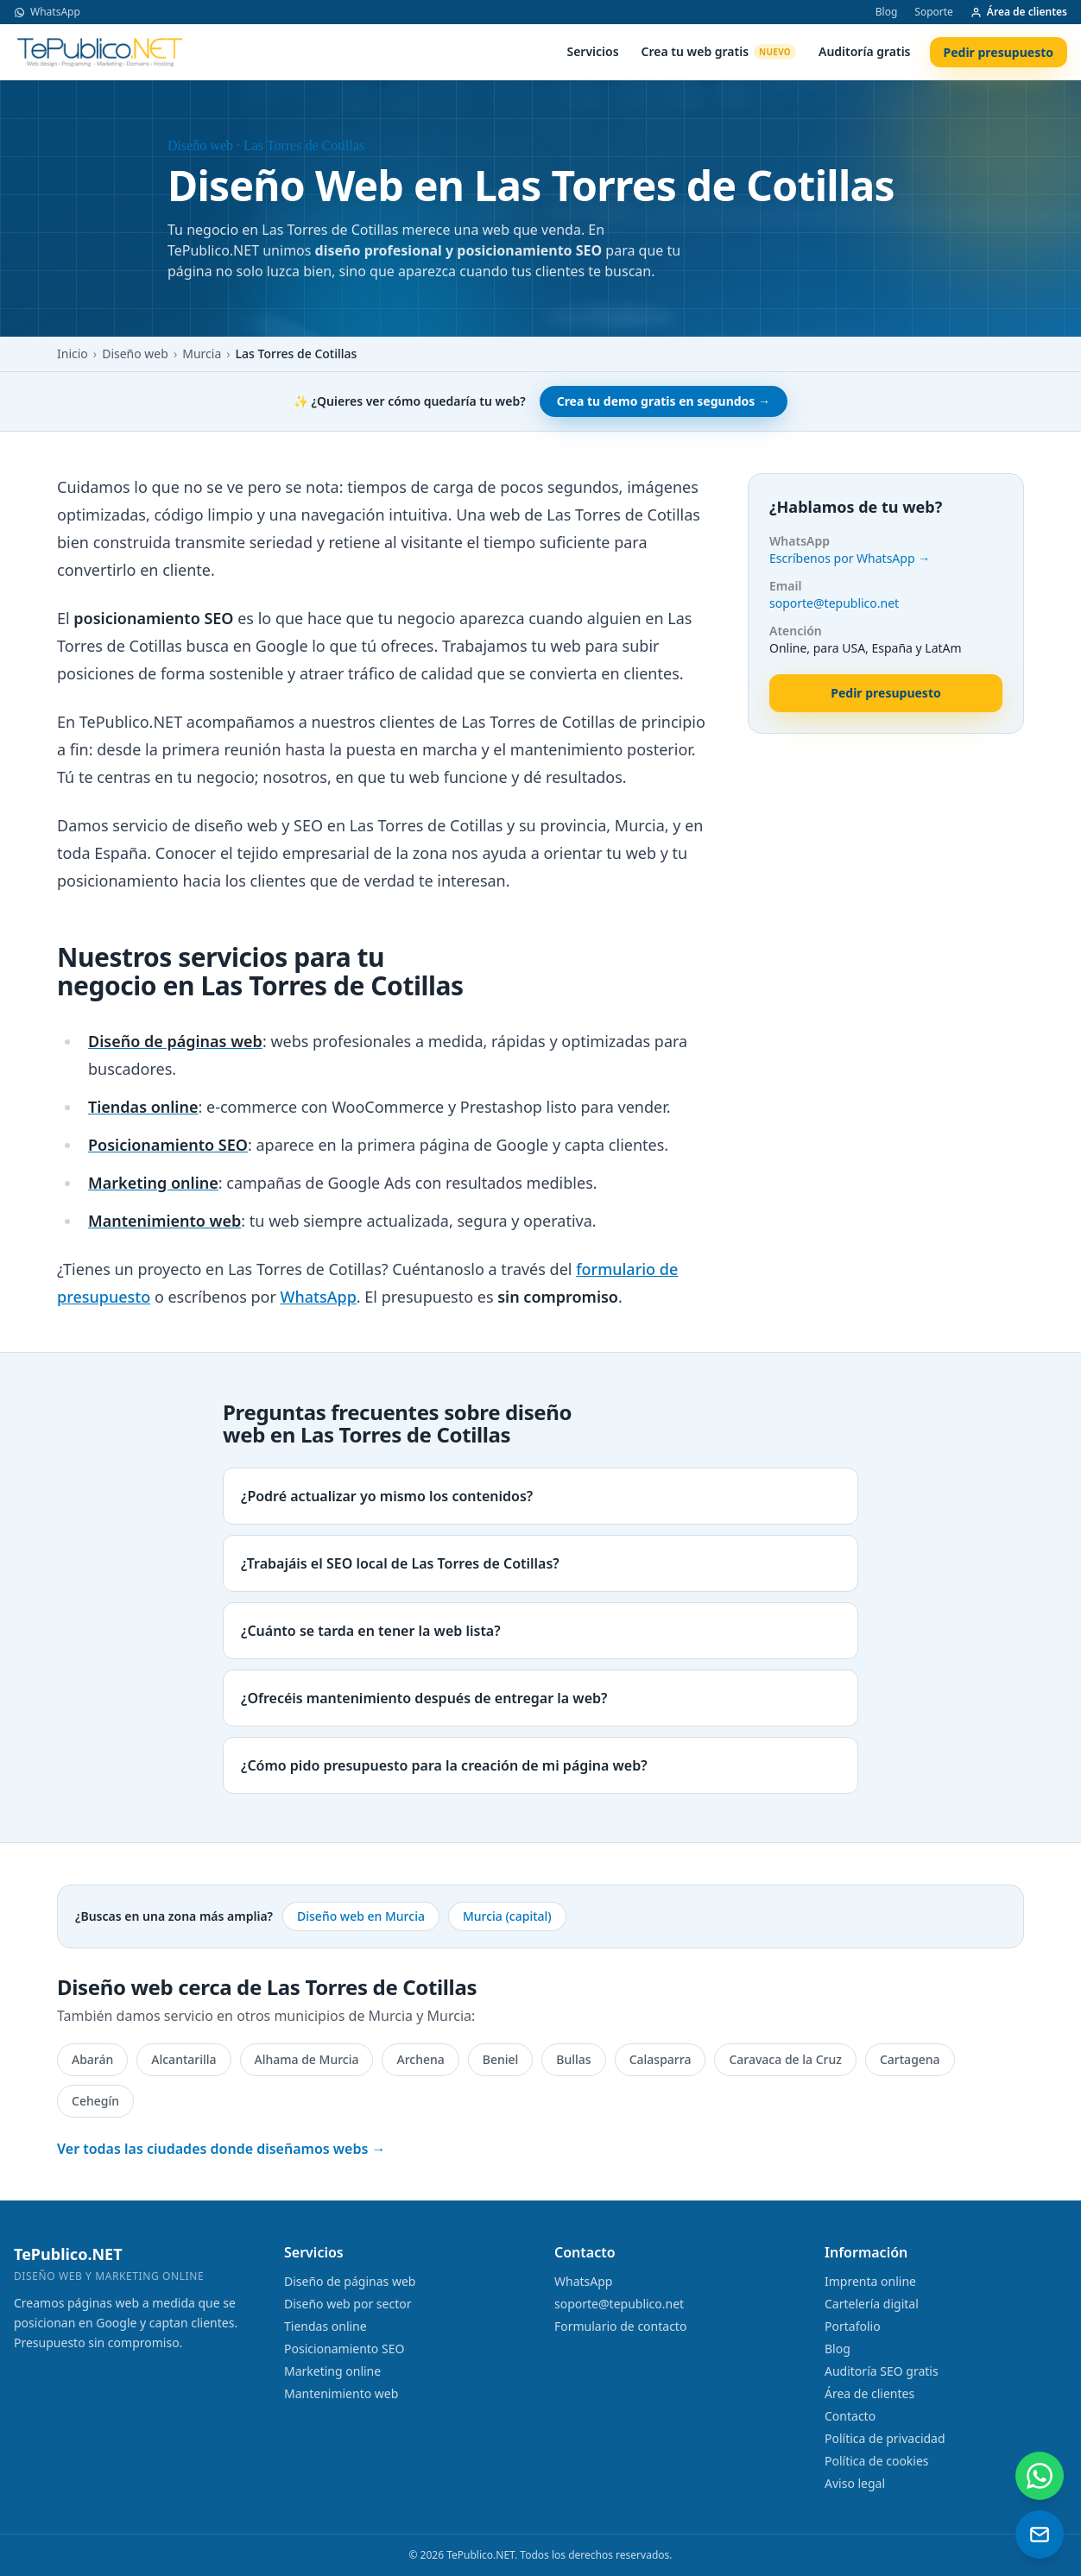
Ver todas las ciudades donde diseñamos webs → (221, 2148)
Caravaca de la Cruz (785, 2059)
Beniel (501, 2059)
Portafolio (853, 2326)
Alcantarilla (183, 2059)
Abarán (92, 2059)
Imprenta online (870, 2281)
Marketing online (332, 2371)
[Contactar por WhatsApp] (1039, 2476)
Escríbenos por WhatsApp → (849, 558)
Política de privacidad (885, 2438)
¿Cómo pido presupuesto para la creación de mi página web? (444, 1765)
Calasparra (660, 2059)
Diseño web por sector (347, 2303)
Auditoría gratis (865, 51)
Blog (887, 12)
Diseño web (135, 353)
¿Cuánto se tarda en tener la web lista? (371, 1630)
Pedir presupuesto (998, 52)
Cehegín (95, 2101)
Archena (420, 2059)
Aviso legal (855, 2483)
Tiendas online (325, 2326)
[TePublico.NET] (100, 52)
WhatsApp (47, 12)
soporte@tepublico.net (834, 603)
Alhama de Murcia (307, 2059)
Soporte (933, 12)
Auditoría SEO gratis (882, 2371)
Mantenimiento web (341, 2393)
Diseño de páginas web (349, 2281)
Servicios (592, 51)
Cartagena (910, 2059)
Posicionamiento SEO (344, 2348)
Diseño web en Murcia (361, 1916)
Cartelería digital (872, 2303)
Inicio (72, 353)
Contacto (850, 2416)
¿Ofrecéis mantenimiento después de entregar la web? (424, 1698)
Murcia (201, 353)
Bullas (573, 2059)
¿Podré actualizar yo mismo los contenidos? (387, 1496)
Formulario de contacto (620, 2326)
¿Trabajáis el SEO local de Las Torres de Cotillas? (400, 1563)
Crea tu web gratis (719, 51)
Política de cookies (877, 2461)
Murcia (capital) (507, 1916)
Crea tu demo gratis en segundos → (663, 401)
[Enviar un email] (1039, 2534)
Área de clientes (1018, 12)
